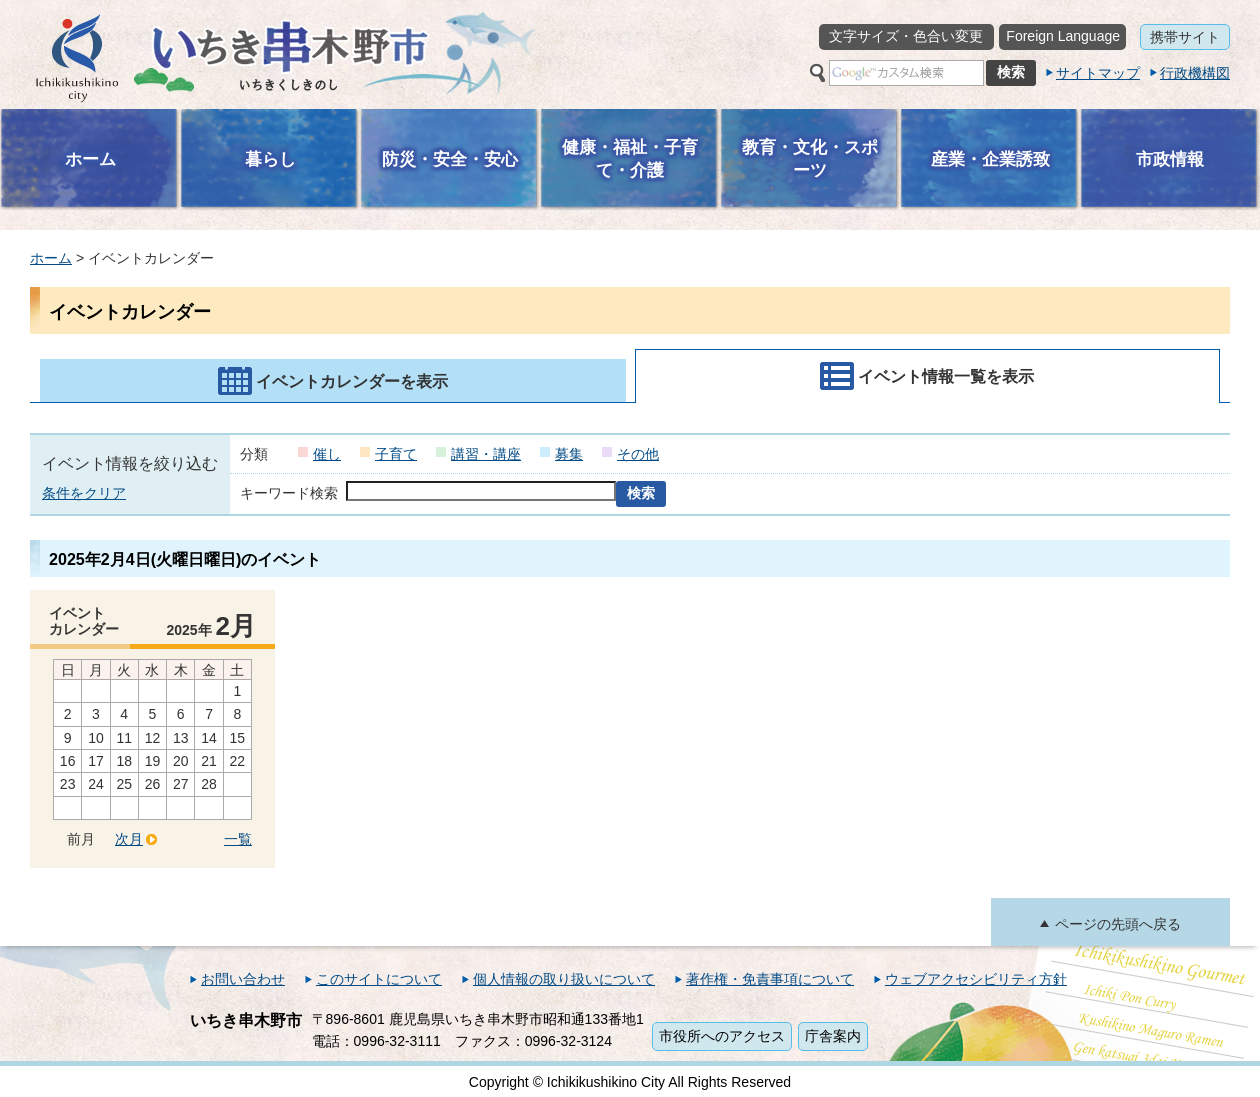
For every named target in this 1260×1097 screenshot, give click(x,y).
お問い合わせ (243, 979)
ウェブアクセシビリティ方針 (976, 979)
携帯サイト (1185, 37)
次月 (129, 839)
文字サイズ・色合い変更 (906, 36)
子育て (396, 454)
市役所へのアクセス (722, 1036)
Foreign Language (1063, 36)
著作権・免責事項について (770, 979)
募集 (569, 454)
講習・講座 (486, 454)
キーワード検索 (289, 493)
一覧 (238, 839)
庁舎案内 (833, 1036)
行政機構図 (1195, 73)
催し (327, 454)
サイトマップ (1098, 73)
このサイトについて (379, 979)
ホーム (51, 258)
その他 (638, 454)
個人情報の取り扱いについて (564, 979)
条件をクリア (84, 493)
